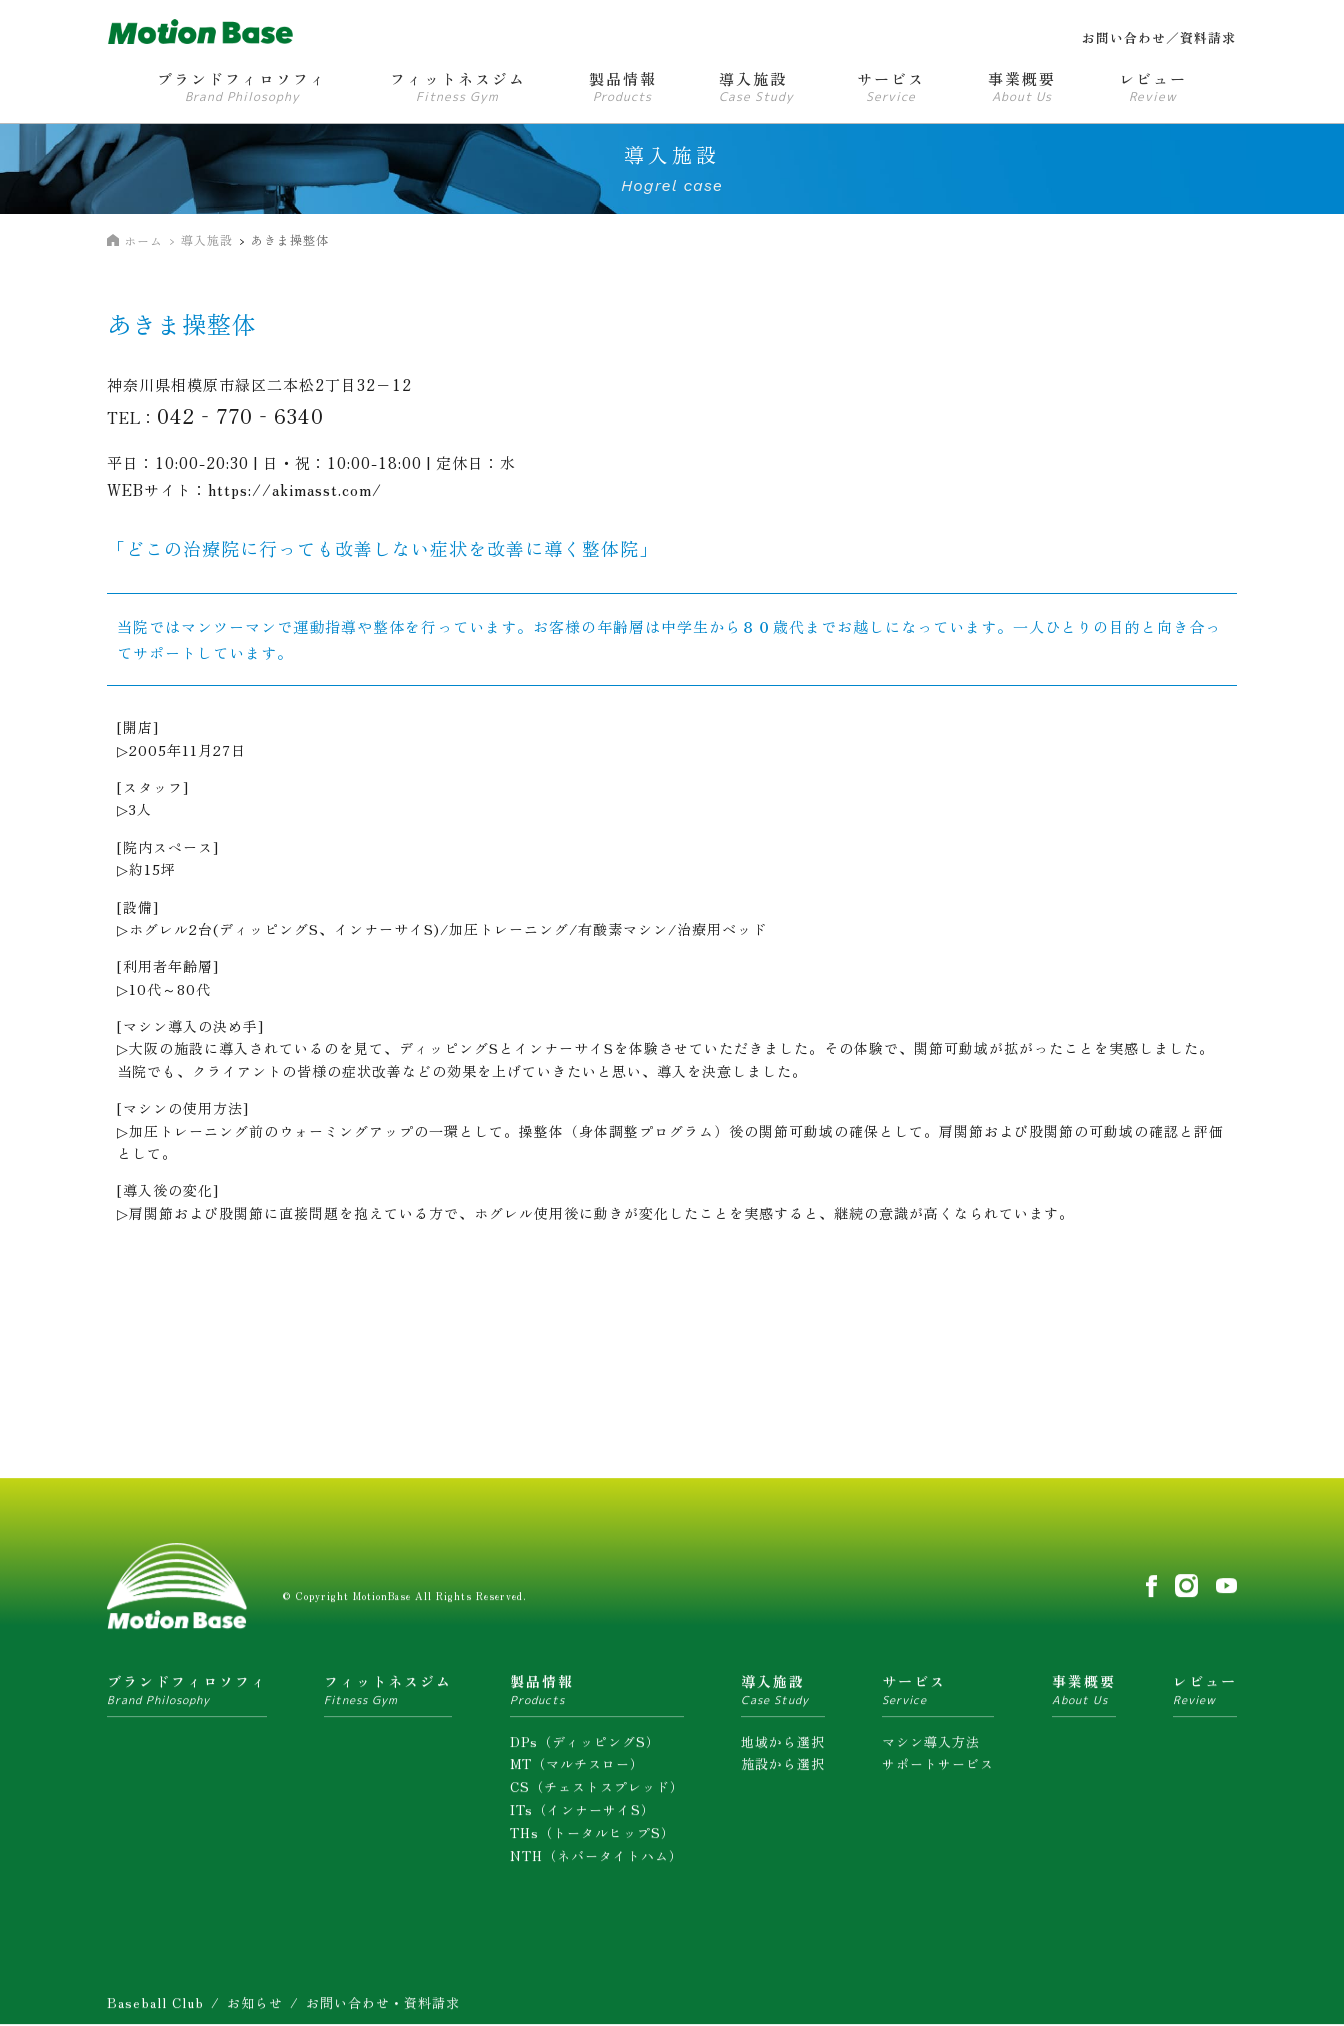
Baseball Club (155, 2007)
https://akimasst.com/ (295, 489)
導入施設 (207, 239)
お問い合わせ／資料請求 (1159, 37)
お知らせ (255, 2007)
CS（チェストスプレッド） (597, 1791)
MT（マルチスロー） (577, 1768)
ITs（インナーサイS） (582, 1813)
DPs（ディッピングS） (585, 1745)
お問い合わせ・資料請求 (383, 2007)
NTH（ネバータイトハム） (596, 1859)
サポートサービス (938, 1768)
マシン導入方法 (931, 1745)
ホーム (143, 240)
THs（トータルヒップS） (592, 1836)
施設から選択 (783, 1768)
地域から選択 (783, 1745)
